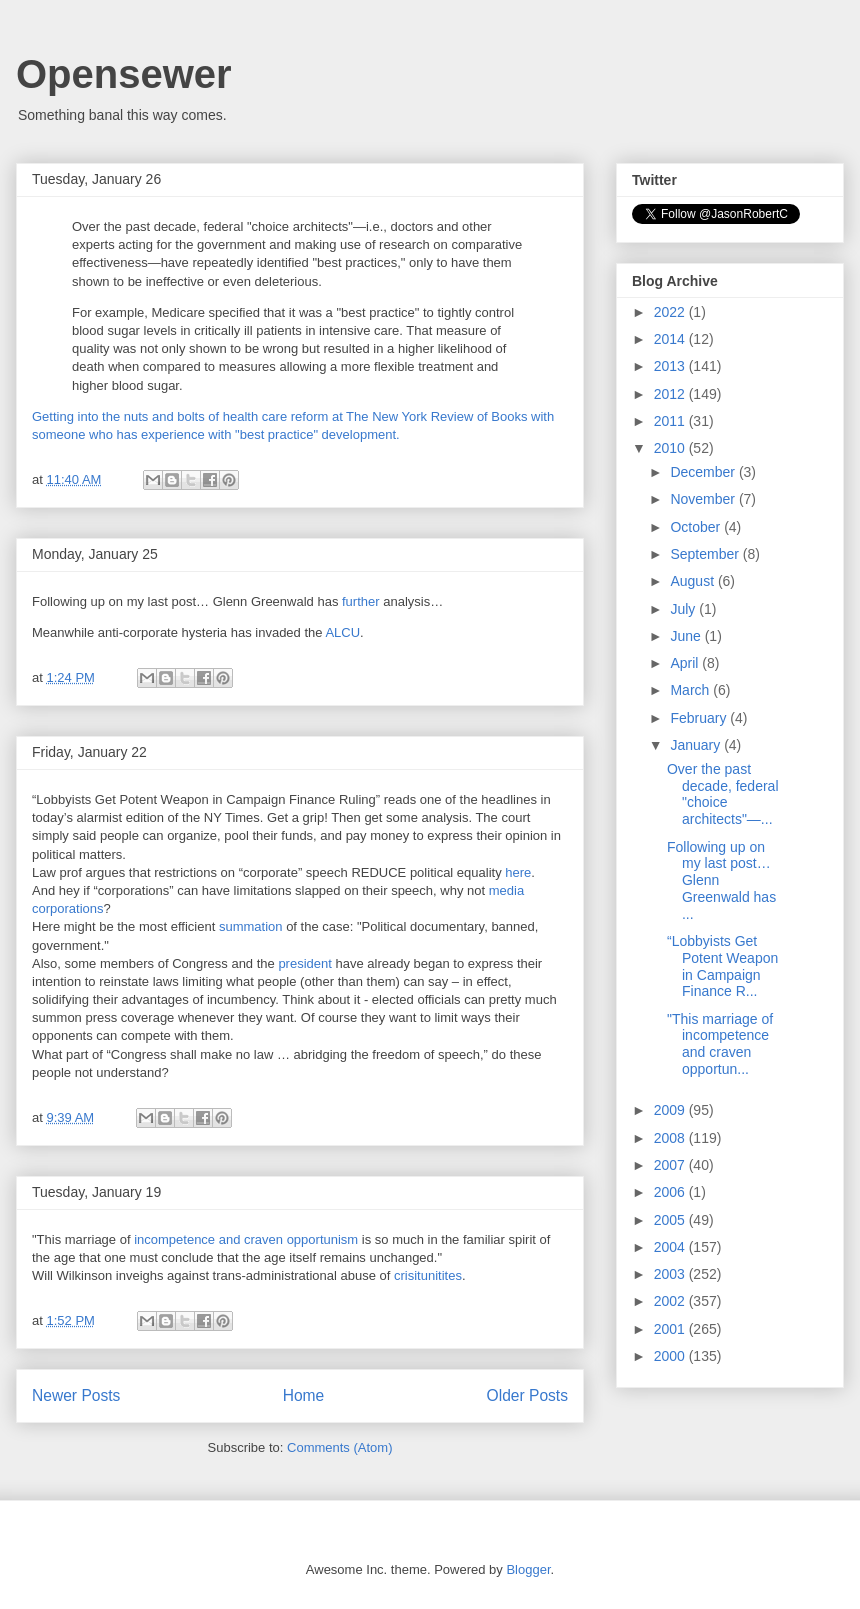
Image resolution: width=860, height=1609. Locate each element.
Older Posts (527, 1395)
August (693, 581)
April (686, 663)
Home (304, 1395)
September (706, 554)
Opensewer (124, 74)
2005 (671, 1220)
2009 (671, 1110)
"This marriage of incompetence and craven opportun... (720, 1044)
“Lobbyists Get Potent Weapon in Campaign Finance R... (722, 966)
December (704, 472)
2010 (671, 448)
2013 (671, 366)
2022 (671, 312)
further (362, 601)
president (304, 963)
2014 (671, 339)
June (687, 636)
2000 (671, 1356)
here (518, 872)
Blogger (528, 1569)
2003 (671, 1274)
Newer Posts (76, 1395)
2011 (671, 421)
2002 (671, 1301)
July (684, 609)
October (697, 527)
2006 (671, 1192)
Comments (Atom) (339, 1447)
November (704, 499)
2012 (671, 394)
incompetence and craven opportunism (246, 1239)
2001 (671, 1329)
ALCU (342, 632)
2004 (671, 1247)
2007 (671, 1165)
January (697, 745)
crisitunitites (428, 1275)
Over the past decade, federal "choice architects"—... (723, 794)
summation (252, 926)
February (700, 718)
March (691, 690)
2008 (671, 1138)
